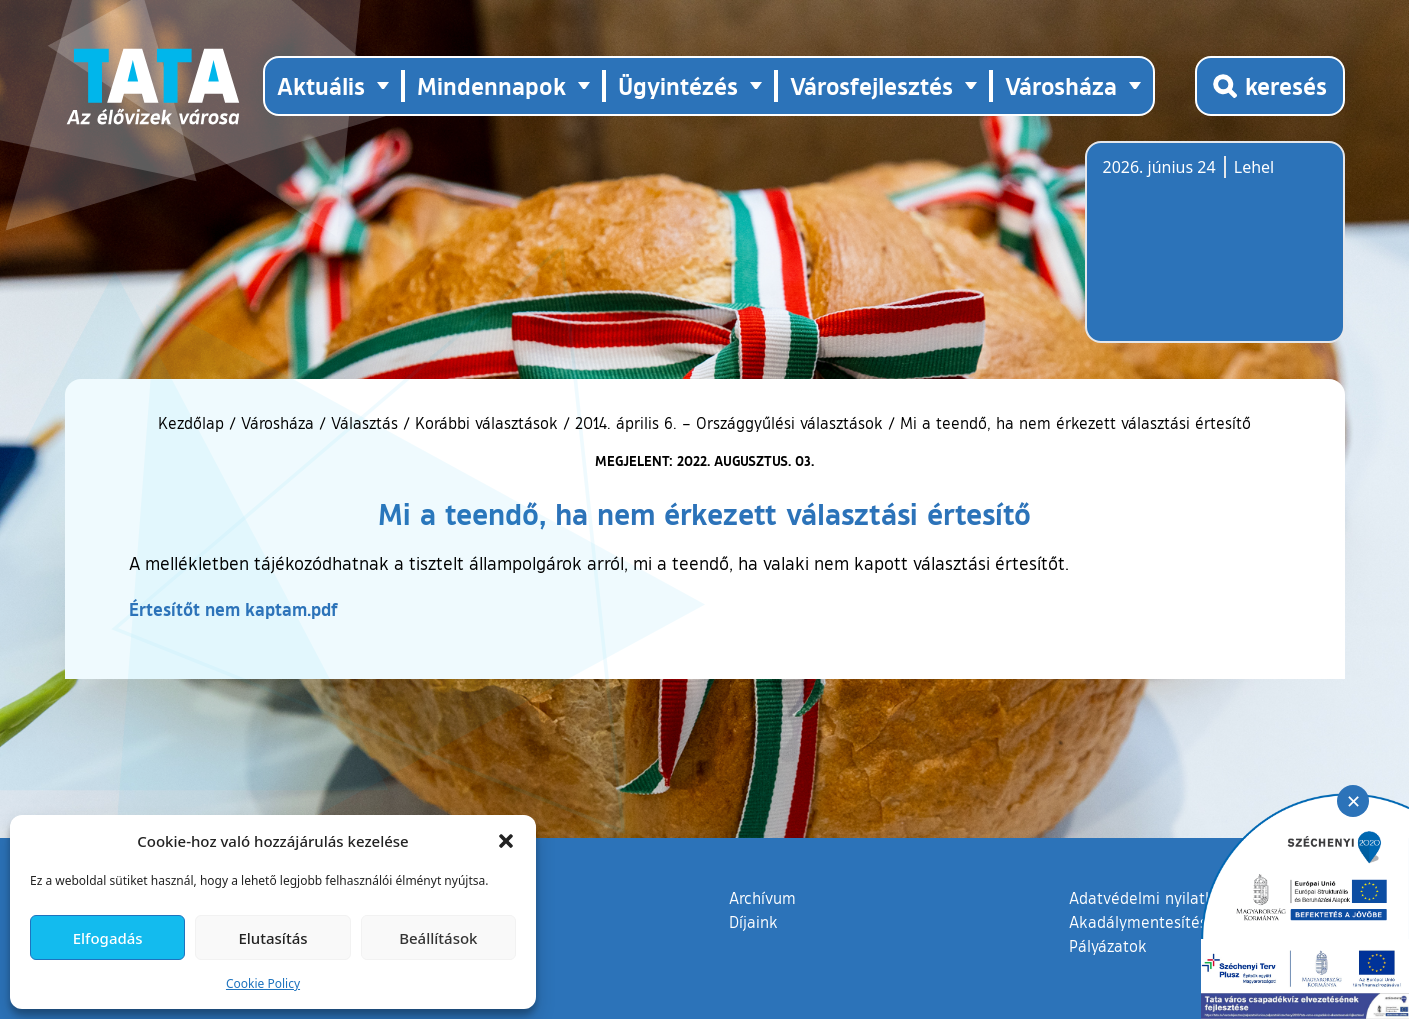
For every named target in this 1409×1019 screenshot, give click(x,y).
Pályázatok (1108, 946)
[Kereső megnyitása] (1270, 86)
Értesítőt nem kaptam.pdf (233, 609)
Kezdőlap (193, 423)
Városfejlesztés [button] (871, 85)
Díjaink (753, 922)
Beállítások (438, 938)
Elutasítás (272, 938)
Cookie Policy (263, 983)
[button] (506, 841)
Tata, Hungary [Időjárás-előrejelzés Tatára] (1215, 254)
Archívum (762, 897)
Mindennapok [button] (491, 85)
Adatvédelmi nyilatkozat (1156, 898)
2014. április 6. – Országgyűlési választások (729, 423)
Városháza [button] (1061, 85)
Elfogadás (108, 938)
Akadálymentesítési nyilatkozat (1182, 922)
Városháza (277, 423)
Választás (364, 423)
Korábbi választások (486, 423)
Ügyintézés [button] (678, 85)
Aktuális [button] (321, 85)
